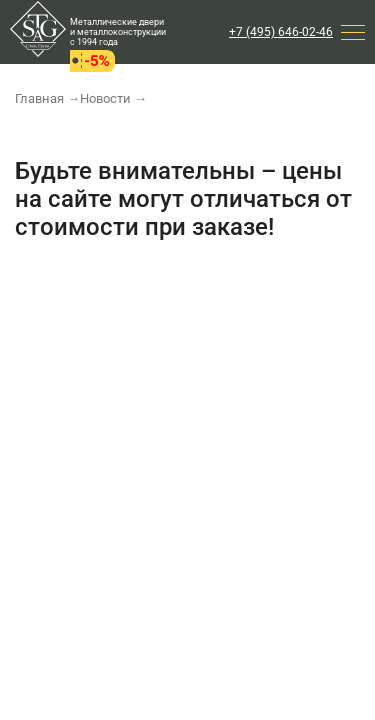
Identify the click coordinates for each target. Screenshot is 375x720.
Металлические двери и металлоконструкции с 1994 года (118, 32)
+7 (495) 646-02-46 (281, 32)
